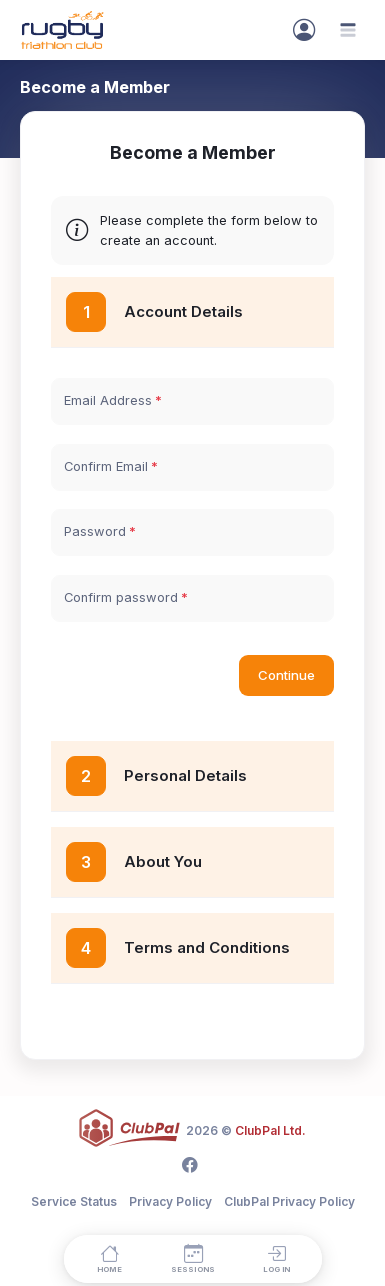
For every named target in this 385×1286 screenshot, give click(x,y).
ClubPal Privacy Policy (289, 1201)
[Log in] (276, 1258)
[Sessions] (193, 1258)
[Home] (109, 1258)
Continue (286, 675)
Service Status (74, 1201)
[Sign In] (304, 30)
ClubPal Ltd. (270, 1130)
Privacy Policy (170, 1201)
